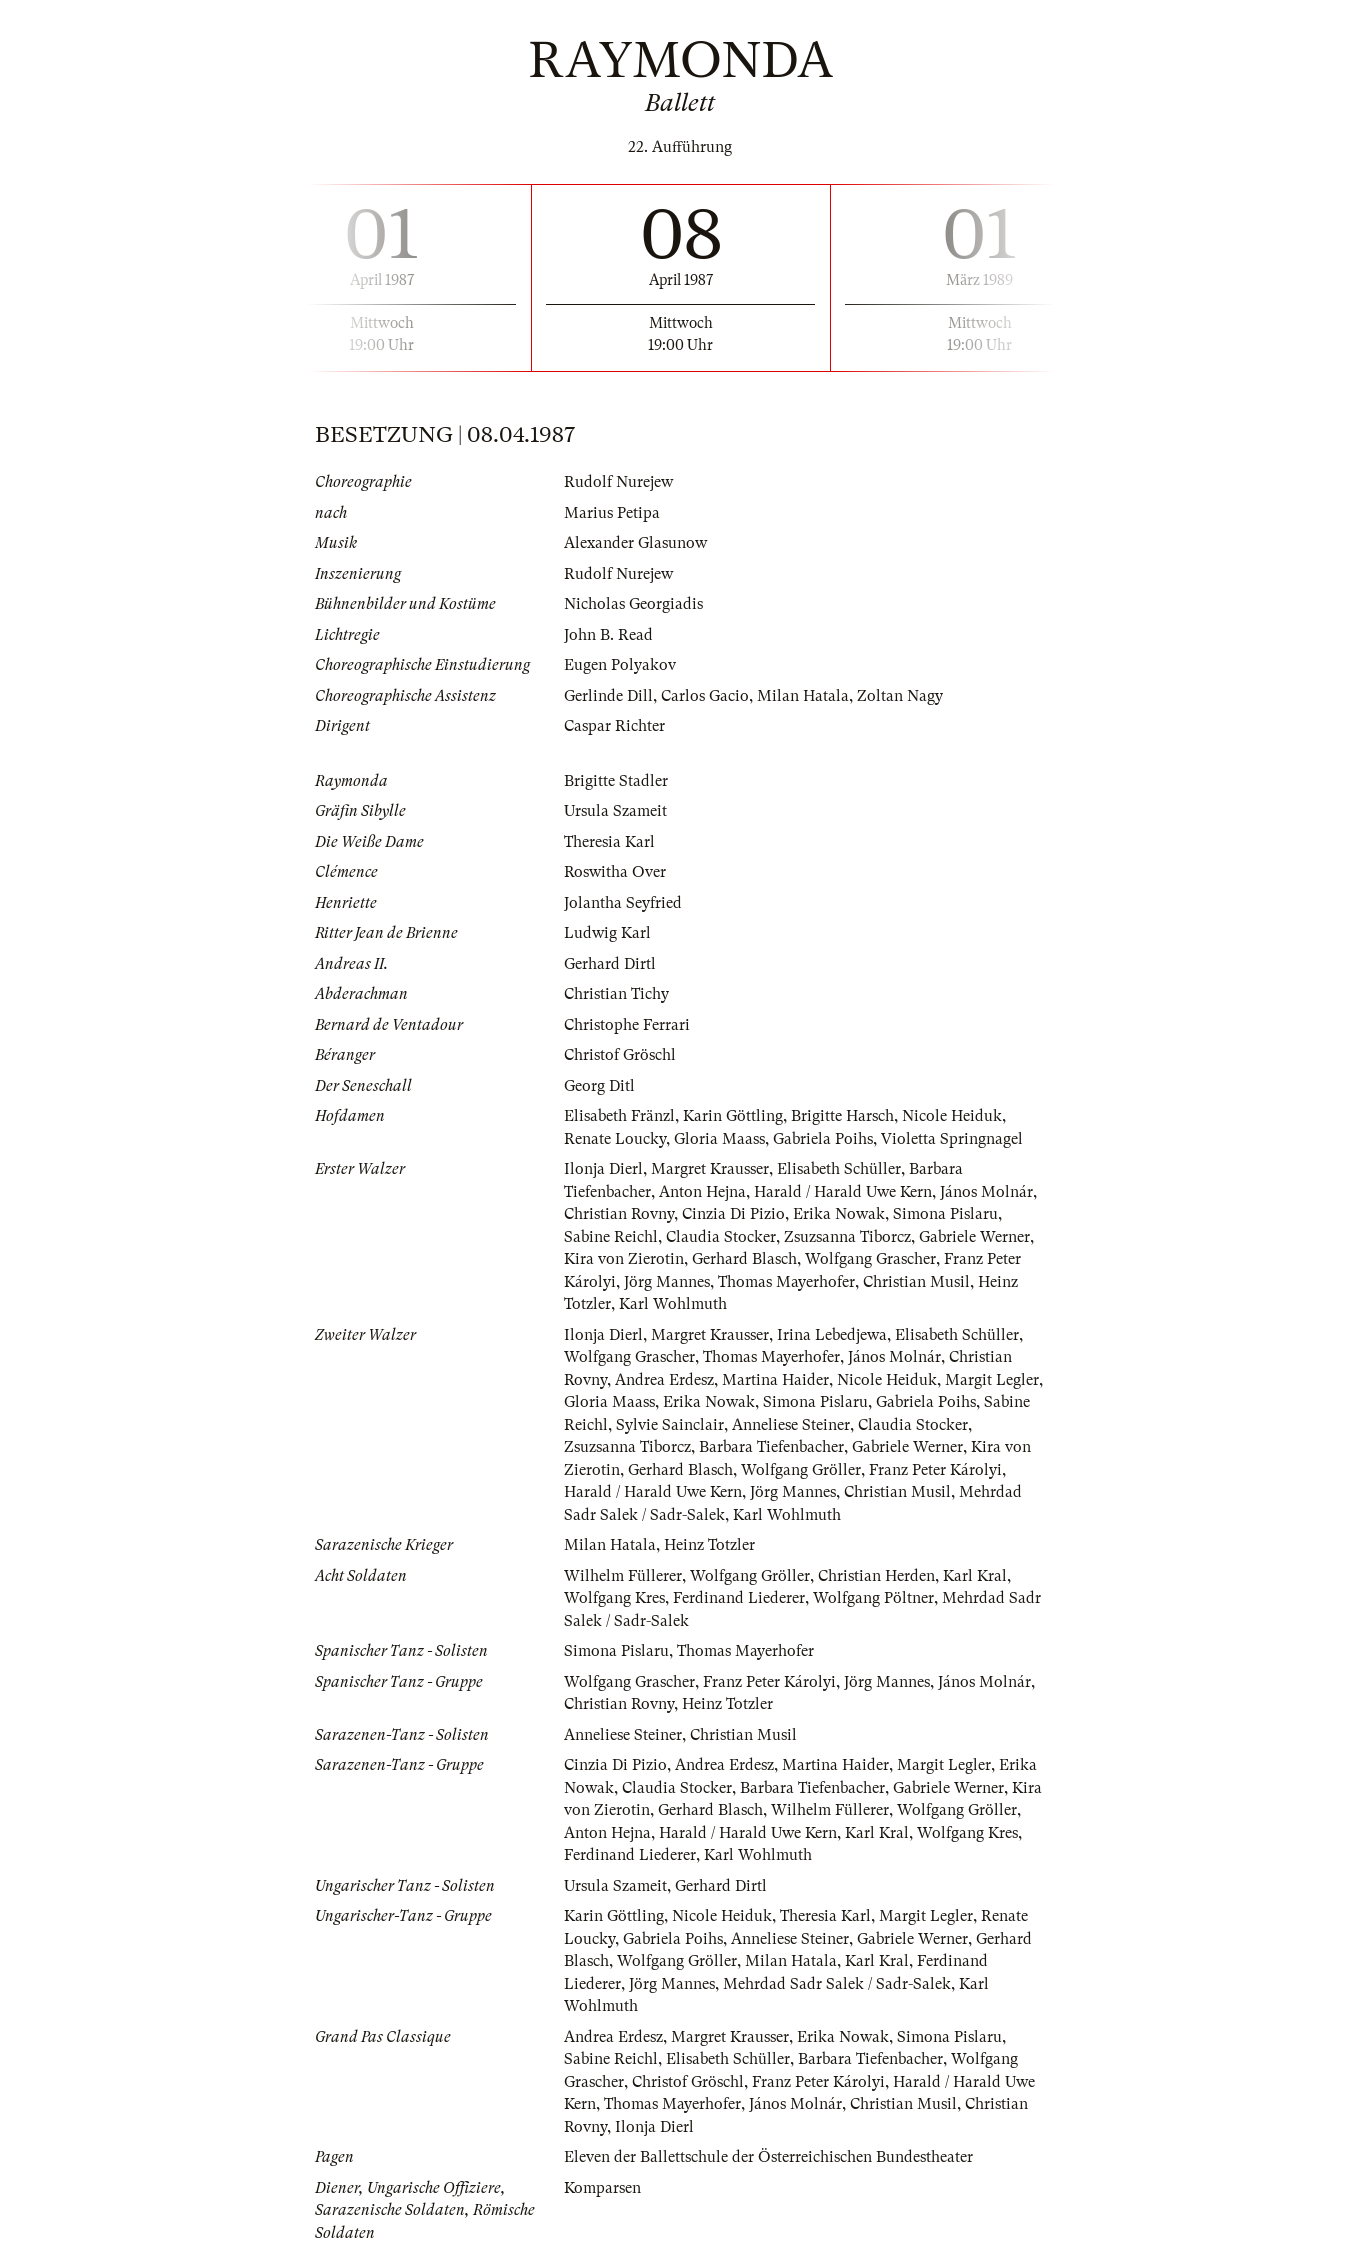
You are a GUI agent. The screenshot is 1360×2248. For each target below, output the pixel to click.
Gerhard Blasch (744, 1259)
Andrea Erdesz (664, 1380)
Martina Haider (775, 1380)
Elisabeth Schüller (839, 1169)
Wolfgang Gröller (801, 1470)
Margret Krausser (710, 1169)
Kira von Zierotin (624, 1259)
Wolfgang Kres (614, 1598)
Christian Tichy (616, 994)
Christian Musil (916, 1282)
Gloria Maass (719, 1139)
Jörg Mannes (667, 1282)
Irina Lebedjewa (832, 1335)
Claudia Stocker (721, 1237)
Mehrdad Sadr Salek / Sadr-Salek (837, 1984)
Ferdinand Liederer (739, 1598)
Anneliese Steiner (791, 1425)
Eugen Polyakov (620, 665)
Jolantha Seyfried (623, 903)
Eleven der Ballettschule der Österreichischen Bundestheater (768, 2157)
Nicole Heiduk (952, 1116)
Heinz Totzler (709, 1545)
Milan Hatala (803, 696)
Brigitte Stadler (616, 781)
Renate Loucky (615, 1139)
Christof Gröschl (620, 1055)
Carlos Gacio (705, 696)
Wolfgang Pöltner (873, 1598)
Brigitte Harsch (842, 1116)
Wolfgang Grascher (870, 1259)
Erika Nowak (839, 1214)
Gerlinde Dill (608, 696)
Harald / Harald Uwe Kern (843, 1192)
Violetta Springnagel (952, 1139)
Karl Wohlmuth (673, 1304)
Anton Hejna (702, 1192)
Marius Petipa (612, 513)
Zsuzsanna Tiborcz (847, 1237)
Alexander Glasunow (635, 543)
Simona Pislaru (945, 1214)
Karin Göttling (733, 1116)
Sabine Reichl (611, 1237)
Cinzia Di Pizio (733, 1214)
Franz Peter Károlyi (935, 1470)
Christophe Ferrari (627, 1025)
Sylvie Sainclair (670, 1425)
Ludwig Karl (607, 933)
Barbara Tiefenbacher (771, 1447)
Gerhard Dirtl (610, 964)
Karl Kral (975, 1576)
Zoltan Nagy (900, 696)
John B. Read (608, 635)
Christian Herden (876, 1576)
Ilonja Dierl (603, 1169)
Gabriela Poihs (823, 1139)
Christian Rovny (619, 1214)
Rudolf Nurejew (618, 482)
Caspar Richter (614, 726)
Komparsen (602, 2188)
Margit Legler (992, 1380)
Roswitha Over (615, 872)
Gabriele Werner (974, 1237)
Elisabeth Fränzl (619, 1116)
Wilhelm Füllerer (623, 1576)
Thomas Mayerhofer (786, 1282)
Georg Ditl (599, 1086)
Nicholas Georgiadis (633, 604)
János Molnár (986, 1192)
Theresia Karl (609, 842)
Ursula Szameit (615, 811)
